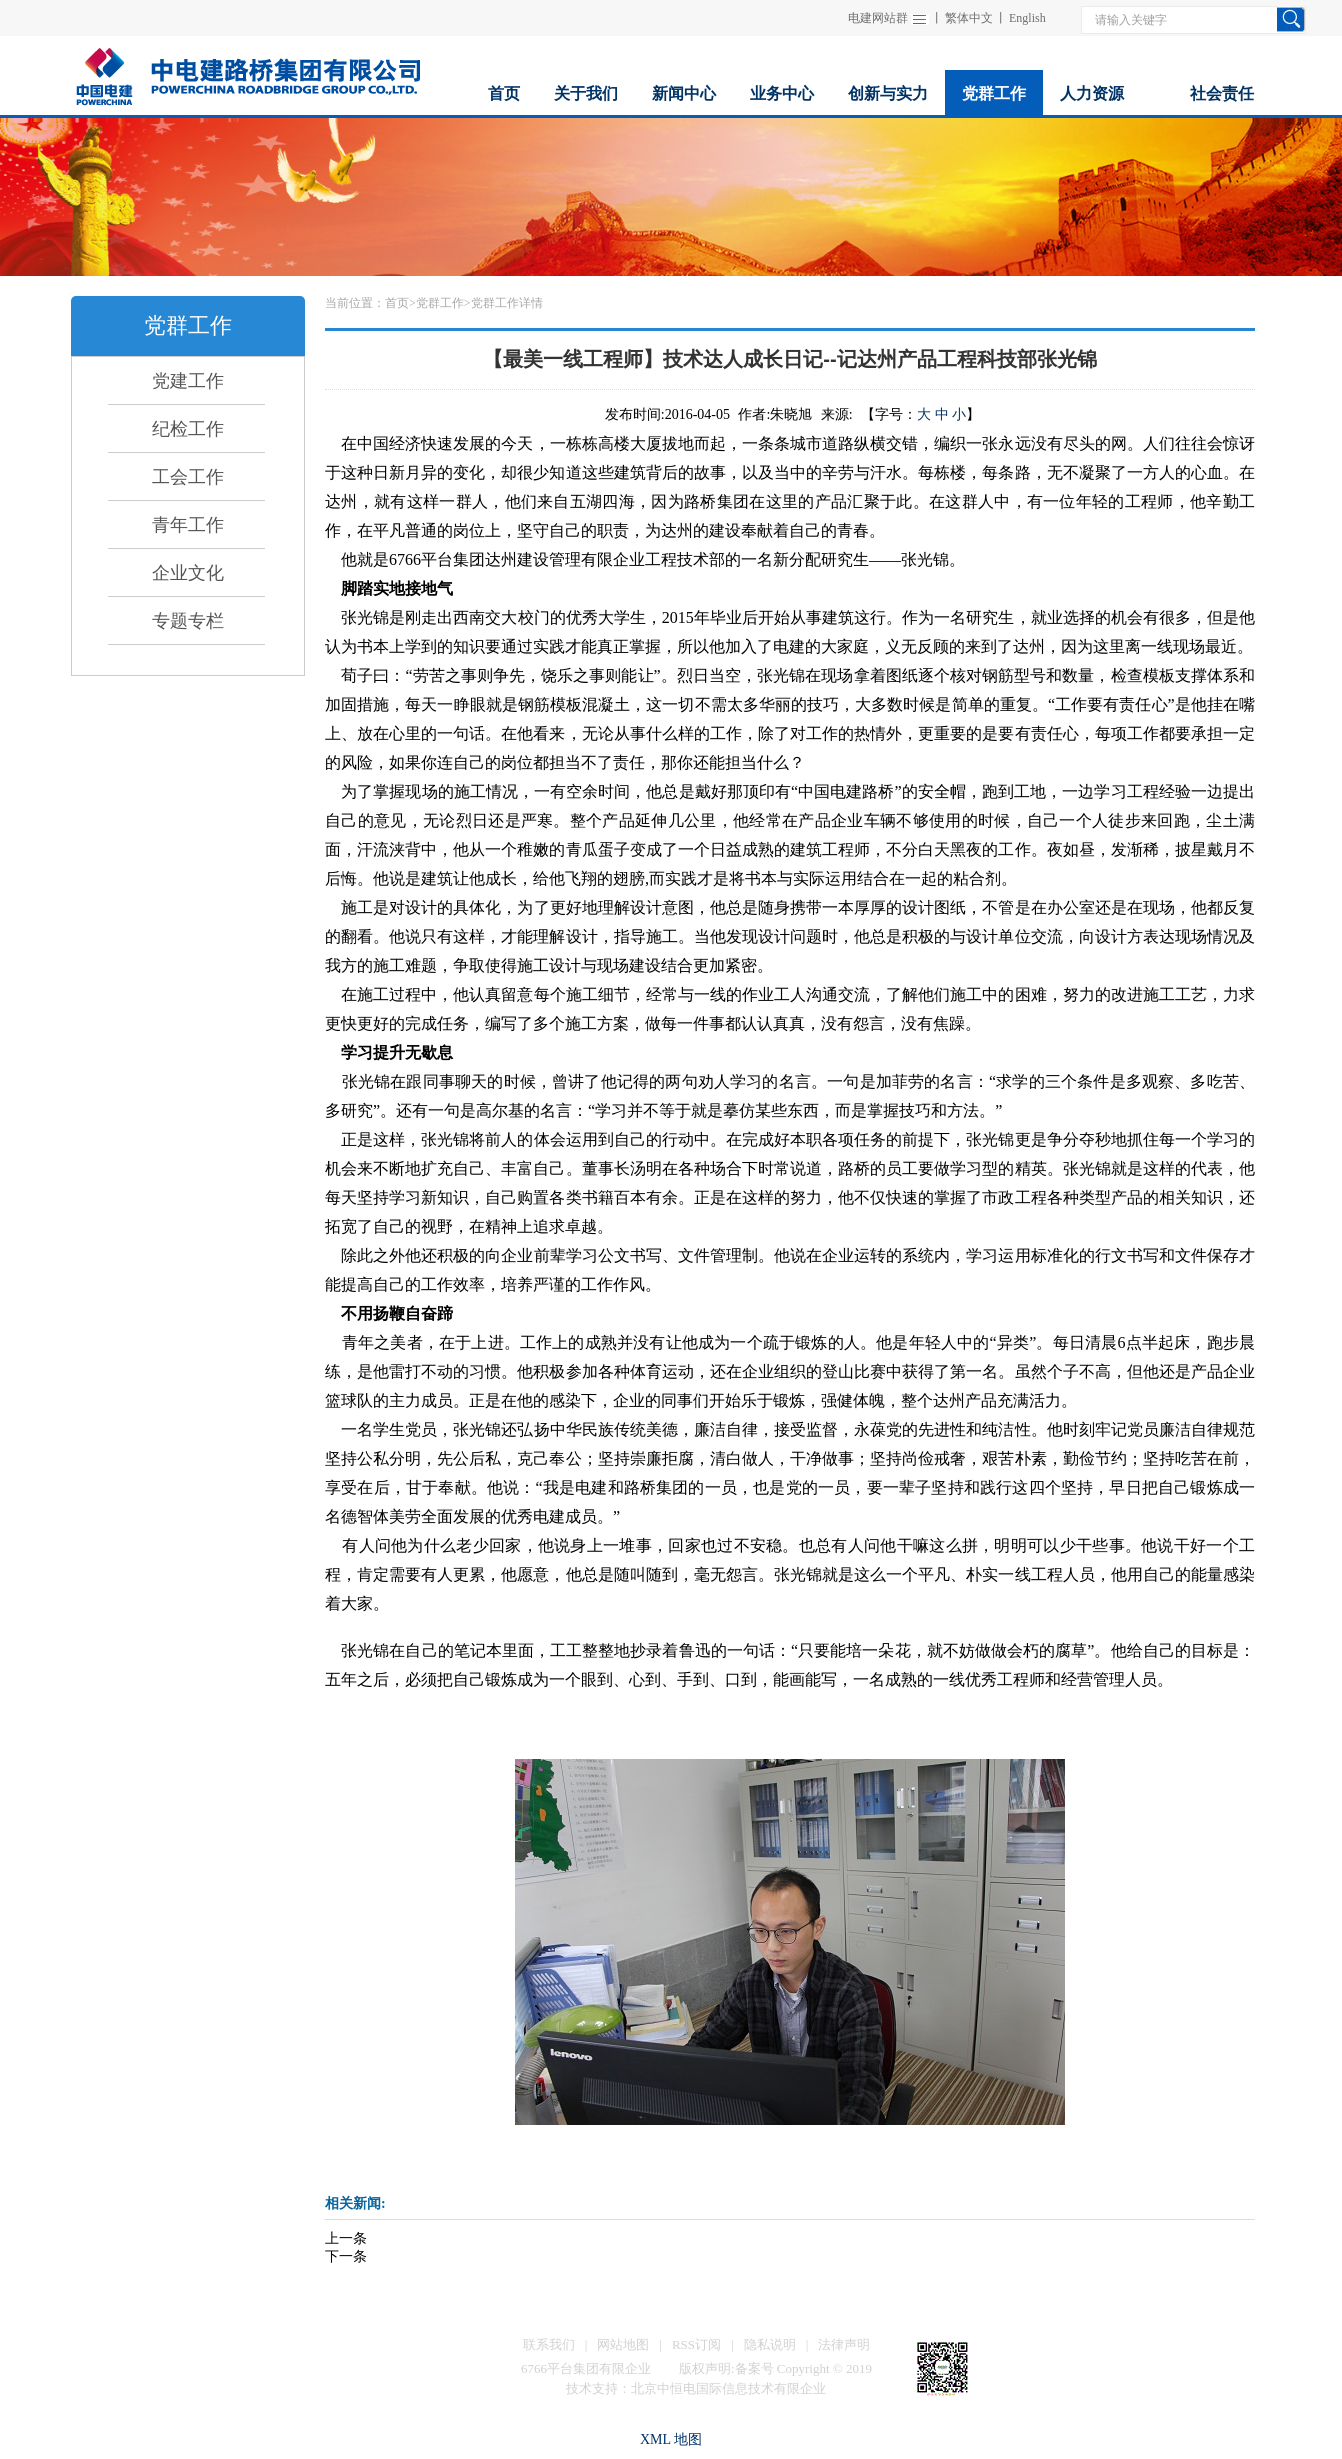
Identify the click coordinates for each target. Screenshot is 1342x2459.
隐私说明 (770, 2344)
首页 (397, 303)
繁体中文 (969, 18)
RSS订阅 (696, 2344)
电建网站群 (878, 18)
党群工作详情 (507, 303)
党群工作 (440, 303)
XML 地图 (671, 2439)
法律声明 (844, 2344)
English (1027, 18)
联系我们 (549, 2344)
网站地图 (623, 2344)
